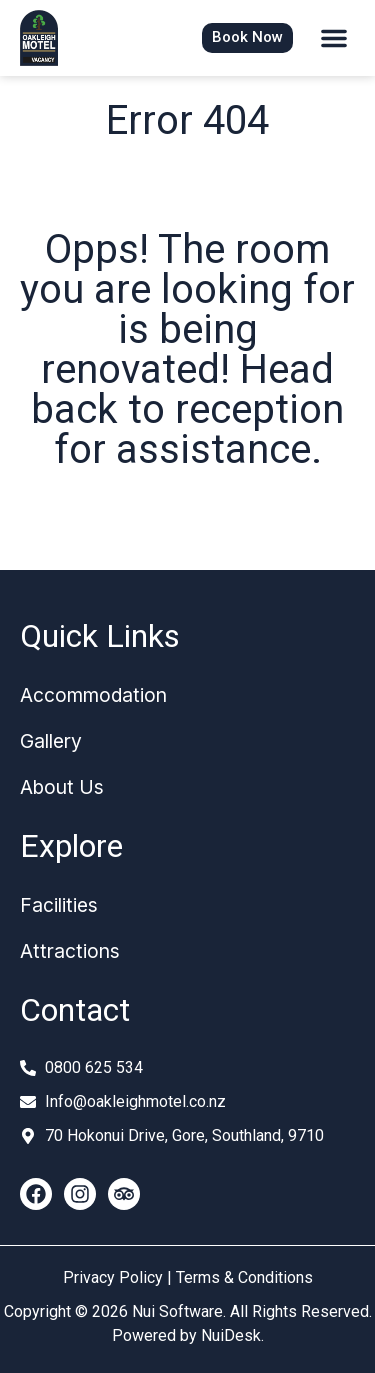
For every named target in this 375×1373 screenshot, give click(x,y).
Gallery (51, 741)
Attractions (70, 951)
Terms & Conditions (244, 1277)
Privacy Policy (113, 1277)
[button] (334, 38)
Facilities (59, 905)
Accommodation (93, 695)
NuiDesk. (232, 1335)
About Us (62, 787)
